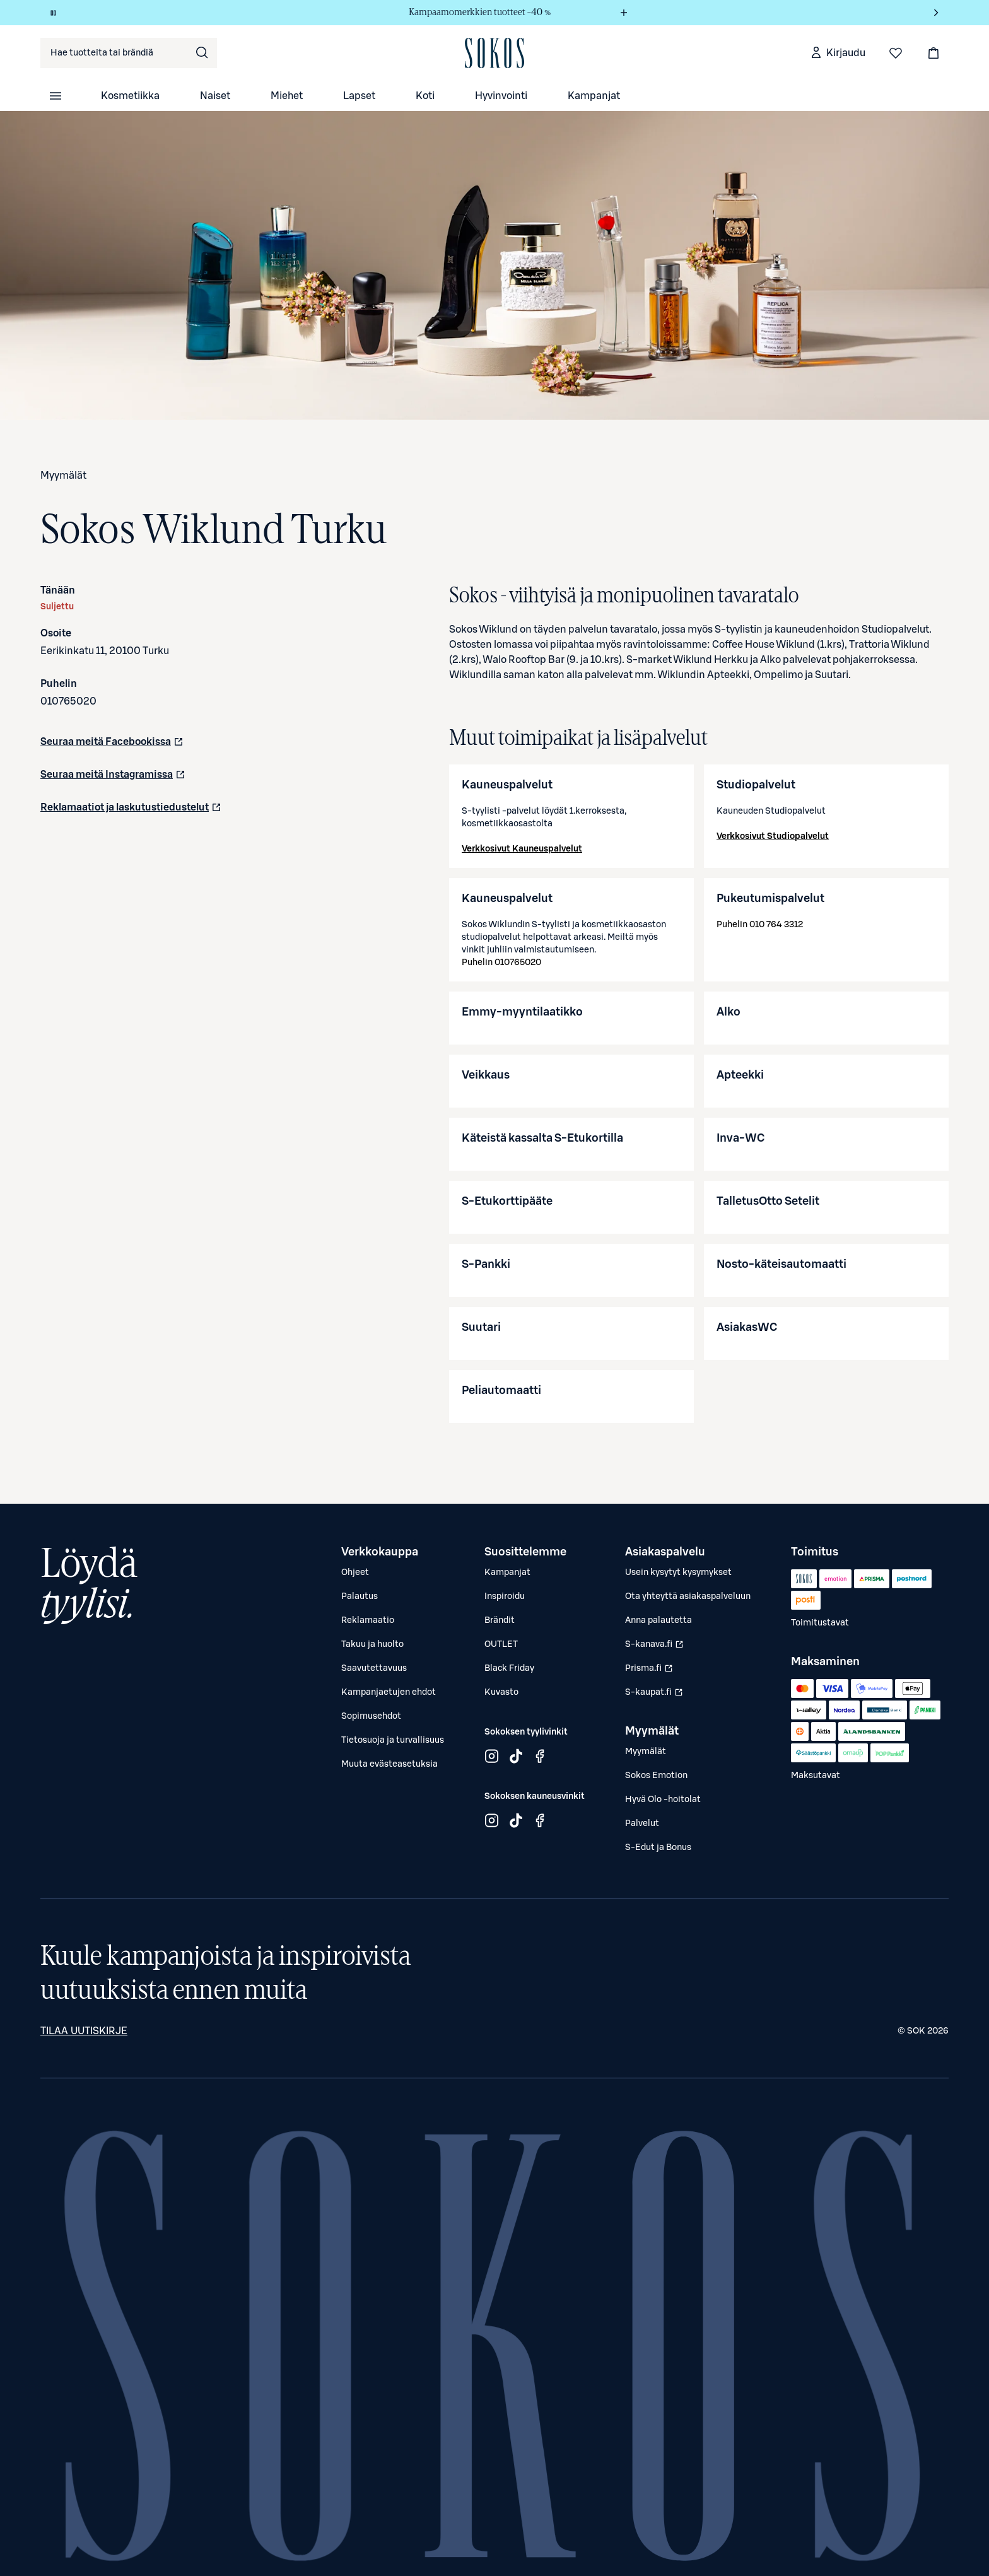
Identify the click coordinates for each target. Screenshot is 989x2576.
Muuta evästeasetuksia (389, 1764)
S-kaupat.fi (655, 1695)
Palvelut (642, 1823)
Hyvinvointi (501, 96)
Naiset (215, 96)
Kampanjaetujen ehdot (388, 1692)
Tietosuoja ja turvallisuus (392, 1740)
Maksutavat (815, 1775)
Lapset (359, 96)
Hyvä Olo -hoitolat (663, 1799)
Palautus (359, 1596)
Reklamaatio (367, 1620)
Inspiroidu (504, 1596)
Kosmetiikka (130, 96)
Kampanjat (594, 96)
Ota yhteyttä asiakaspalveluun (688, 1596)
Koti (425, 96)
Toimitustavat (820, 1623)
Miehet (287, 96)
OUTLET (501, 1644)
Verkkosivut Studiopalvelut (773, 836)
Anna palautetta (658, 1620)
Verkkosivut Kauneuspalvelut (522, 849)
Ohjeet (355, 1572)
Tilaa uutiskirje (83, 2031)
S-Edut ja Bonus (658, 1847)
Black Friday (509, 1668)
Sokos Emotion (656, 1775)
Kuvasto (501, 1692)
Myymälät (63, 476)
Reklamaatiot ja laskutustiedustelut (130, 811)
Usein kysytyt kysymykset (678, 1572)
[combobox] (128, 53)
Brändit (499, 1620)
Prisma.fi (655, 1671)
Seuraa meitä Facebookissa (112, 745)
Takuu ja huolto (372, 1644)
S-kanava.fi (655, 1647)
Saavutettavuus (374, 1668)
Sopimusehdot (371, 1716)
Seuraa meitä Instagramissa (112, 778)
